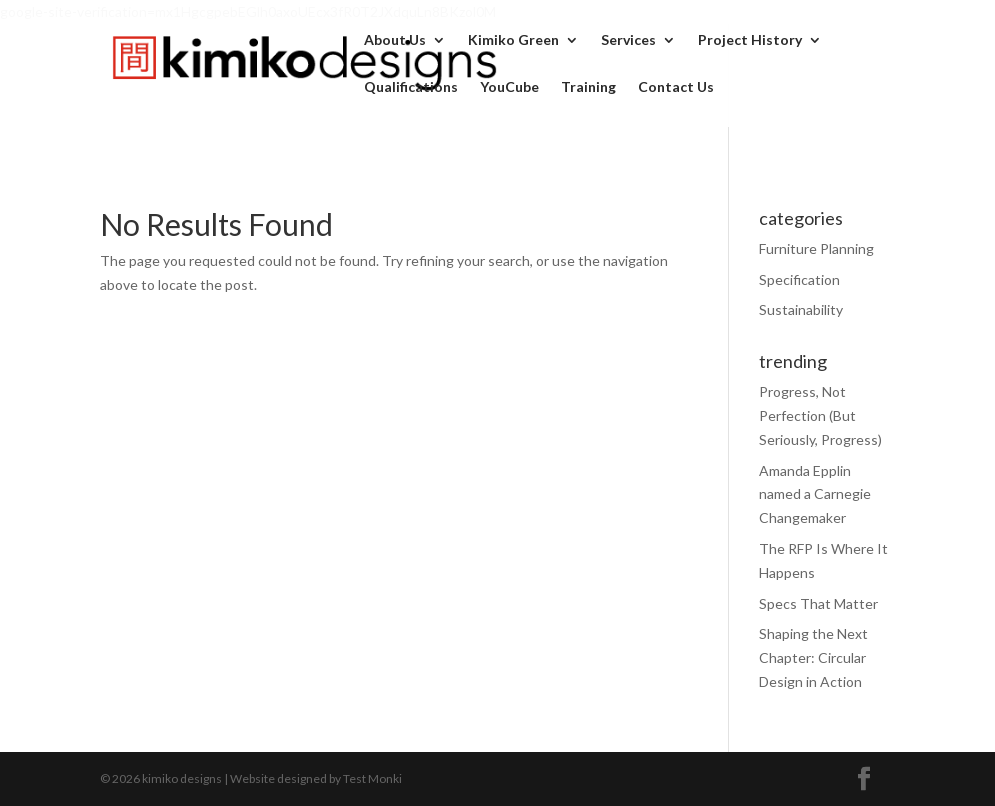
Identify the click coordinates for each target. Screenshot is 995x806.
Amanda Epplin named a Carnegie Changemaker (815, 494)
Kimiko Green (513, 40)
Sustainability (801, 309)
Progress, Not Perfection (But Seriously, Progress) (820, 415)
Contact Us (676, 87)
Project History (750, 40)
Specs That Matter (818, 603)
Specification (799, 279)
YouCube (509, 87)
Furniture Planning (816, 248)
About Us (395, 40)
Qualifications (411, 87)
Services (628, 40)
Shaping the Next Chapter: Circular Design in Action (813, 657)
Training (588, 87)
